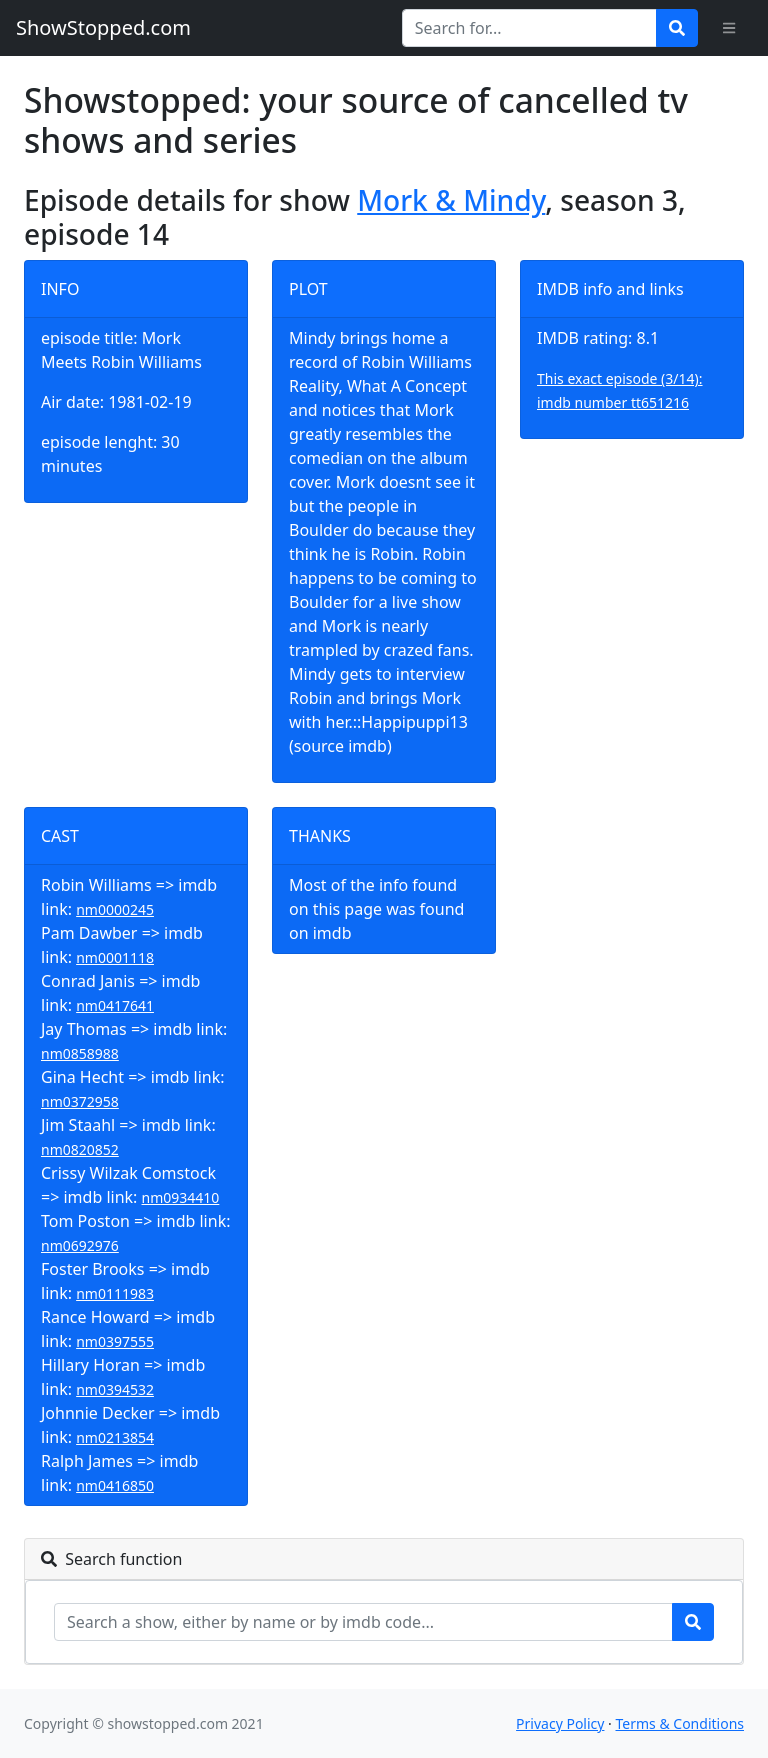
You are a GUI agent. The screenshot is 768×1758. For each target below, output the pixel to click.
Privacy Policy (560, 1723)
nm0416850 (115, 1485)
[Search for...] (529, 28)
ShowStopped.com (103, 27)
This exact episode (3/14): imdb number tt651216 (620, 390)
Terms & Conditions (680, 1723)
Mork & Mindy (451, 200)
